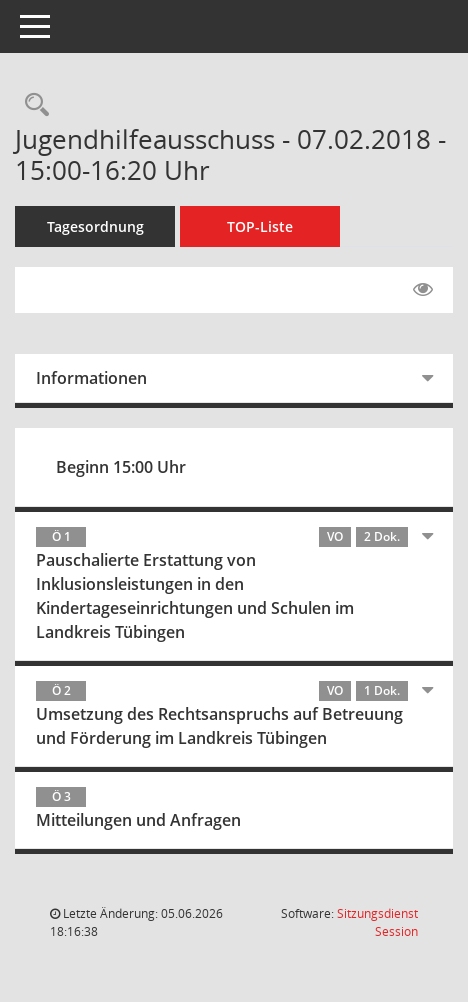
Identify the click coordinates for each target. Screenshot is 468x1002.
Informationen (91, 378)
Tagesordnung (95, 226)
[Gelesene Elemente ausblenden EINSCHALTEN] (423, 290)
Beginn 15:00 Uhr (121, 467)
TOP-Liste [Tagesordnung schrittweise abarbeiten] (260, 226)
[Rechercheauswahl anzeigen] (32, 105)
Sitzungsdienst (377, 922)
